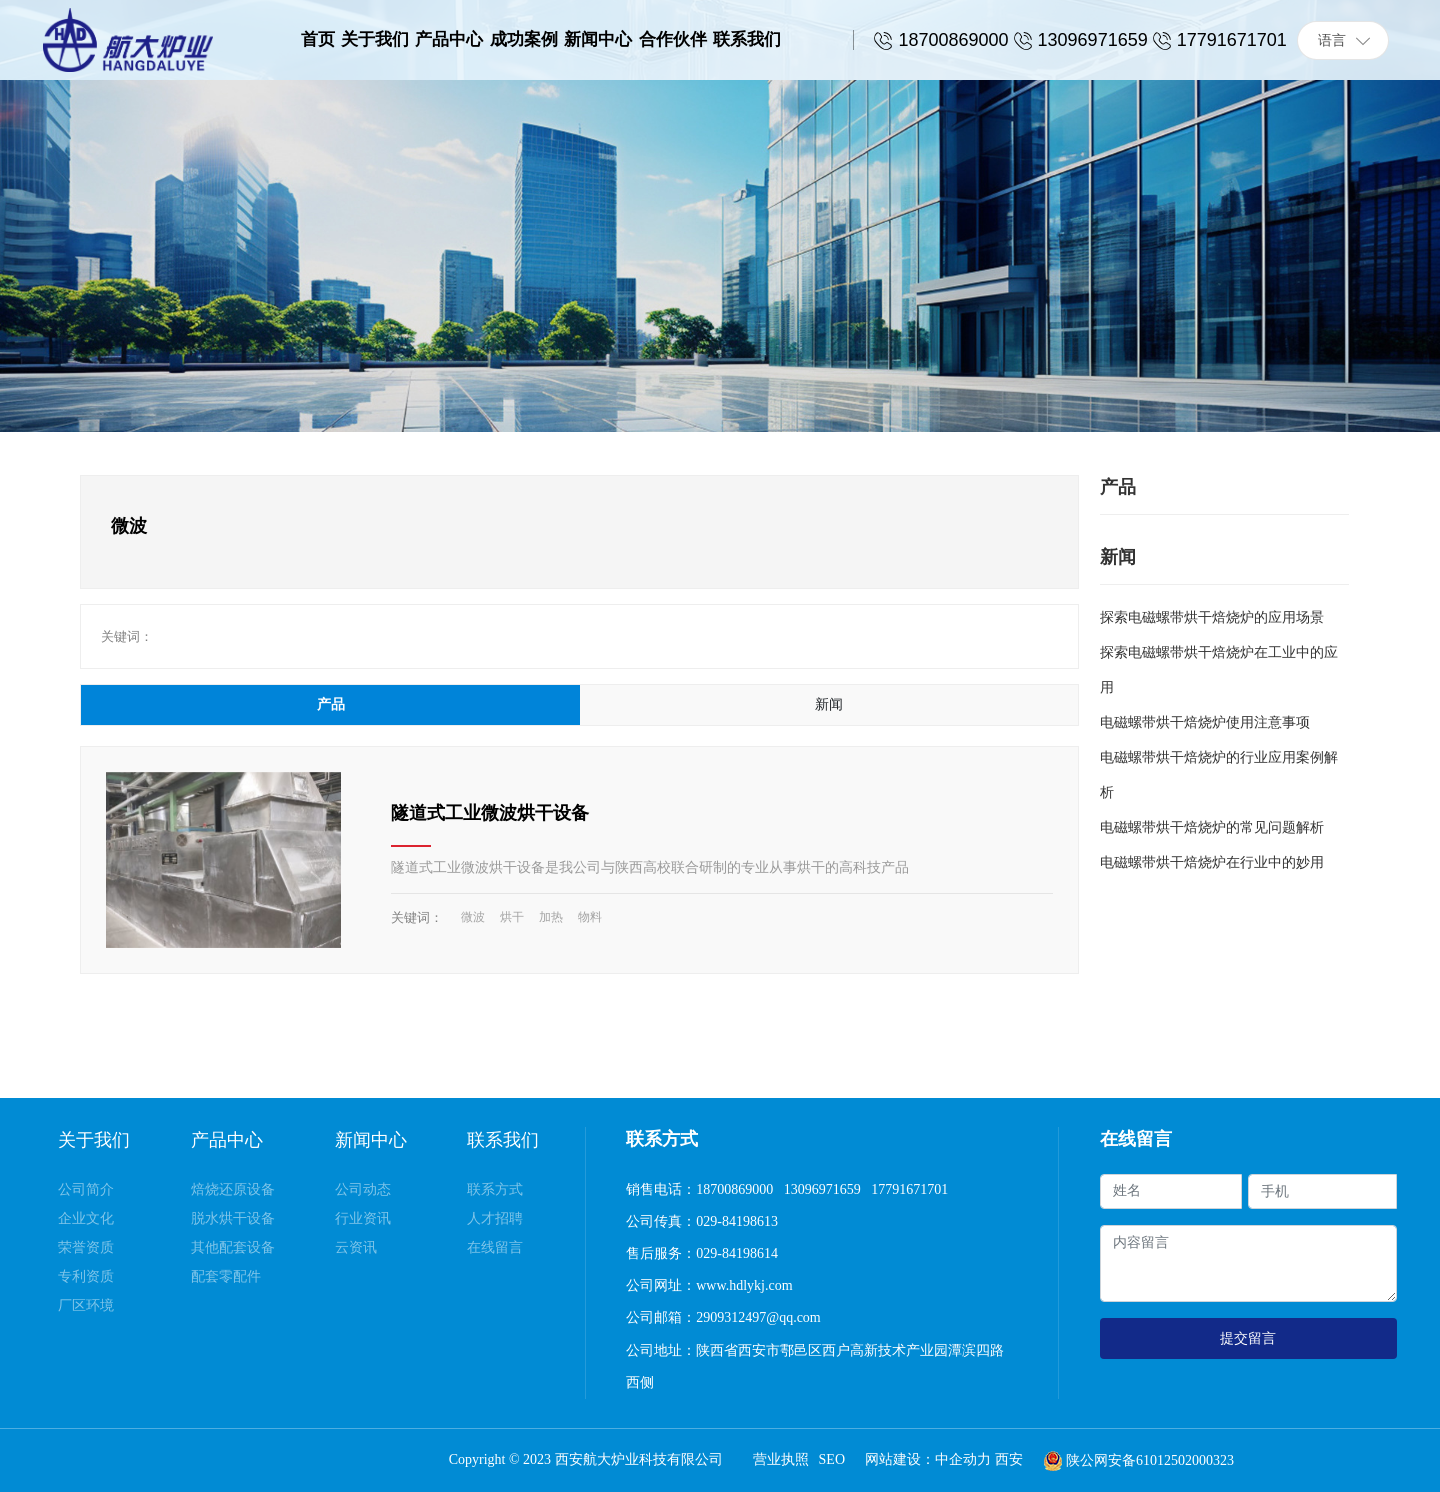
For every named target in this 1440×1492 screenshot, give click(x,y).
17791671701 (909, 1189)
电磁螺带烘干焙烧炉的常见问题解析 (1212, 827)
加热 (551, 917)
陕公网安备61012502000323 (1150, 1460)
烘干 (512, 917)
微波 (473, 917)
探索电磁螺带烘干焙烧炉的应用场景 (1212, 617)
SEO (832, 1459)
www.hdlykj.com (746, 1285)
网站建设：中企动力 (930, 1459)
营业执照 (781, 1459)
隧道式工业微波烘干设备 (490, 813)
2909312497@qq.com (758, 1317)
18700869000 (734, 1189)
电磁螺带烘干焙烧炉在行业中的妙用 (1212, 862)
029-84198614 (737, 1253)
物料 (590, 917)
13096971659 (822, 1189)
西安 (1009, 1459)
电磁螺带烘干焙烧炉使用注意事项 (1205, 722)
